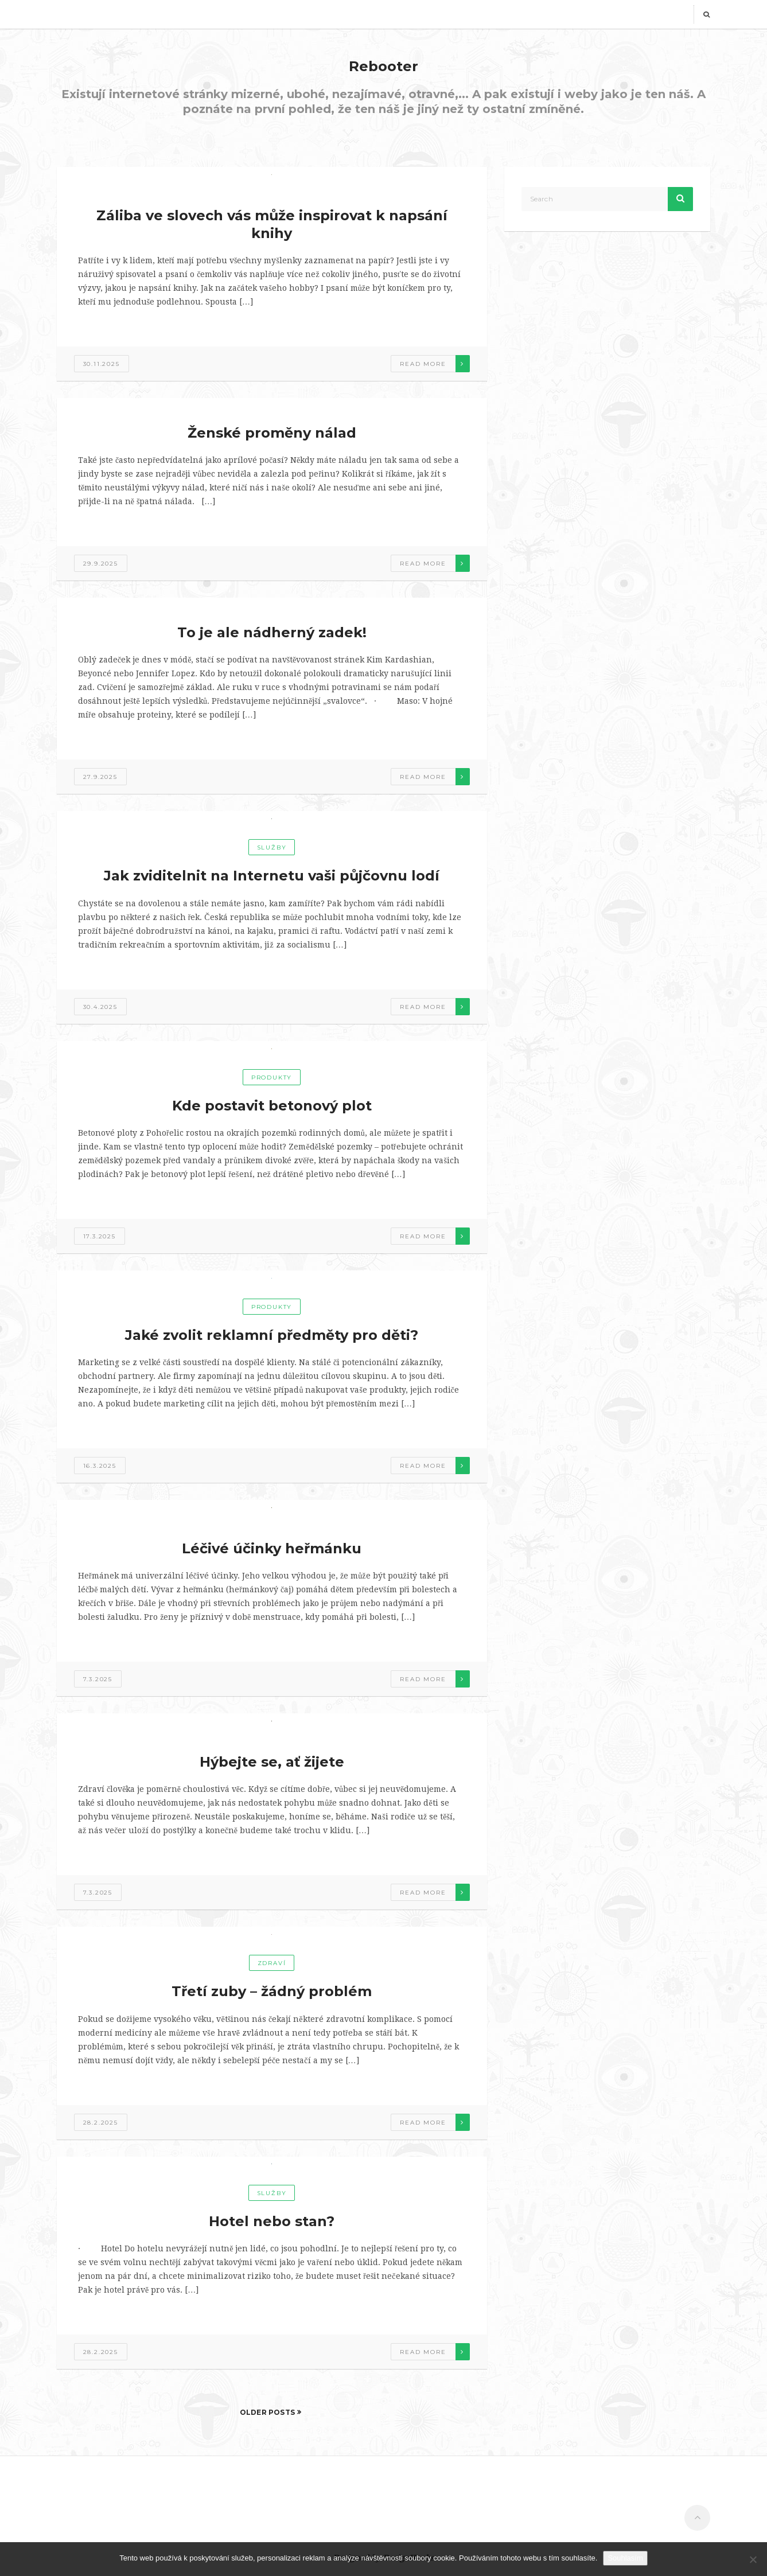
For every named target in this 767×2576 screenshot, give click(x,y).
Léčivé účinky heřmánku (271, 1548)
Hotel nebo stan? (271, 2221)
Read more (423, 364)
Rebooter (383, 66)
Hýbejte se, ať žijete (272, 1761)
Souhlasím (625, 2558)
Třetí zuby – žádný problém (272, 1991)
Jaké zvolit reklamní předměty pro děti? (271, 1335)
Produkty (271, 1077)
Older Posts (267, 2412)
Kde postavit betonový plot (272, 1105)
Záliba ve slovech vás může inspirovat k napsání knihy (271, 224)
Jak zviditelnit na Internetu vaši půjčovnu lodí (271, 875)
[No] (752, 2559)
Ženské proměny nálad (272, 432)
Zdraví (272, 1963)
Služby (272, 847)
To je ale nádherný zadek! (272, 632)
